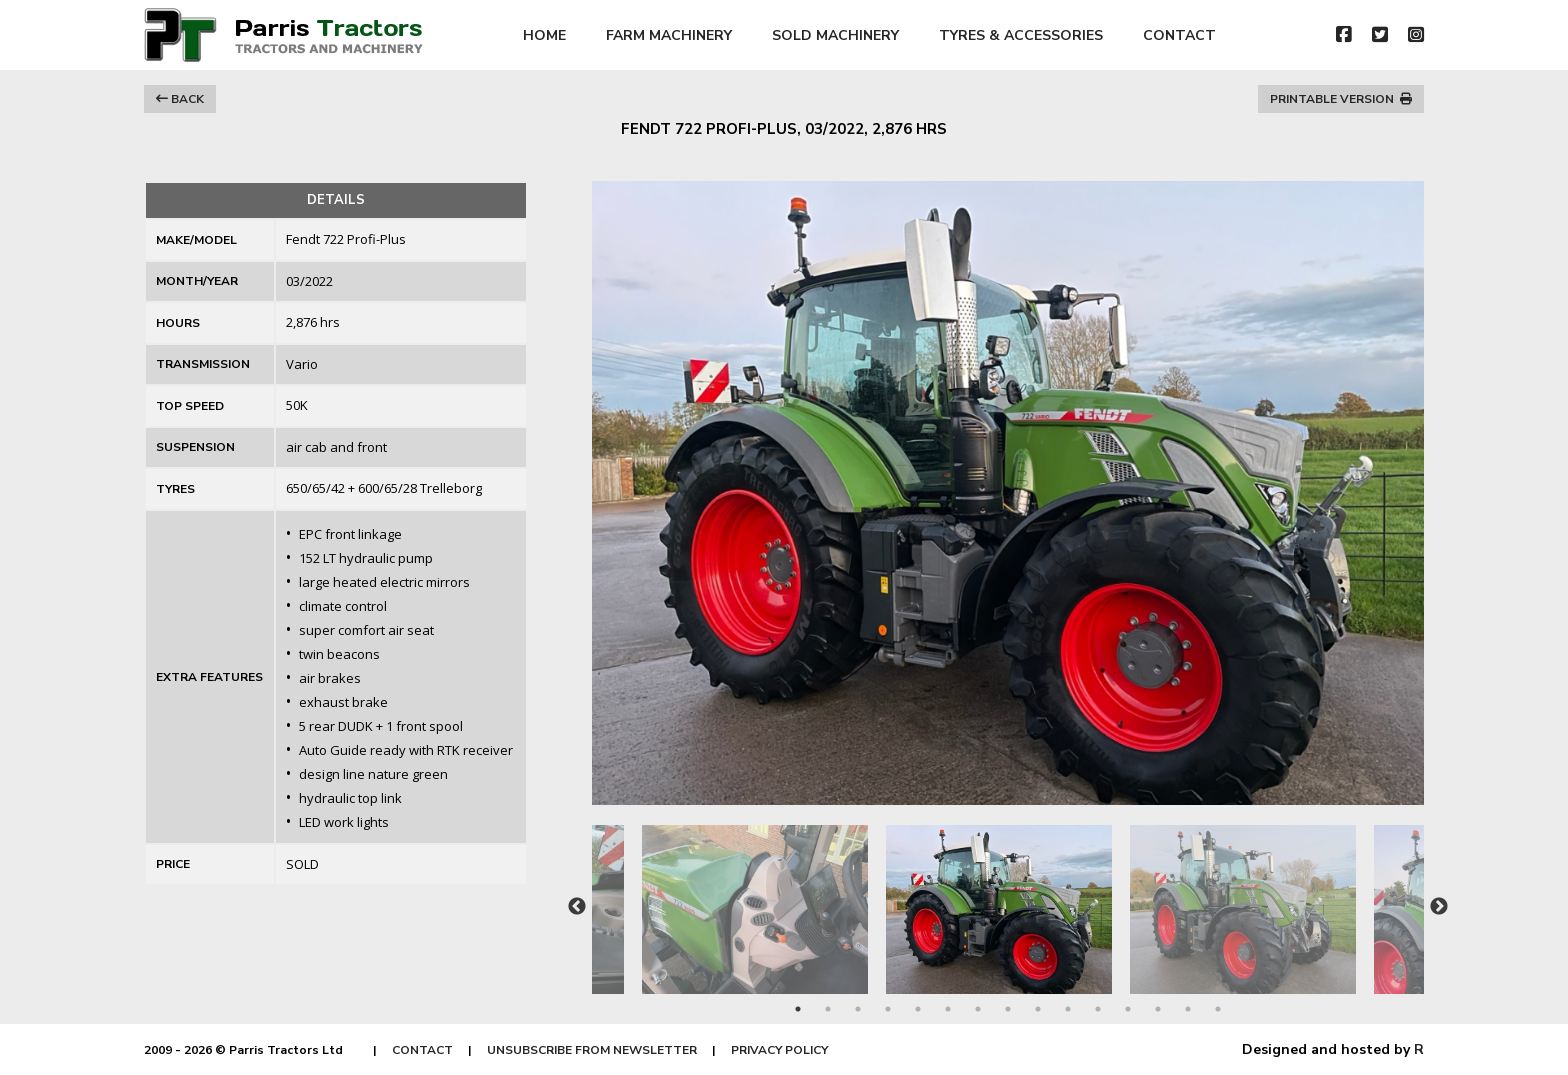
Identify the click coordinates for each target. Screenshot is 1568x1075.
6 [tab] (948, 1009)
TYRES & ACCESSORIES (1021, 35)
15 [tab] (1218, 1009)
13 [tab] (1158, 1009)
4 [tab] (888, 1009)
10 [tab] (1068, 1009)
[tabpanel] (1008, 899)
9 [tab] (1038, 1009)
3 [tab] (858, 1009)
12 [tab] (1128, 1009)
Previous (577, 907)
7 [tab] (978, 1009)
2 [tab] (828, 1009)
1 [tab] (798, 1009)
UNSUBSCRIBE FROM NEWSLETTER (592, 1050)
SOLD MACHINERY (835, 35)
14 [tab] (1188, 1009)
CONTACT (1179, 35)
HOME (544, 35)
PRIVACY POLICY (779, 1050)
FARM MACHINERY (669, 35)
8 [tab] (1008, 1009)
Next (1439, 907)
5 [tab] (918, 1009)
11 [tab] (1098, 1009)
